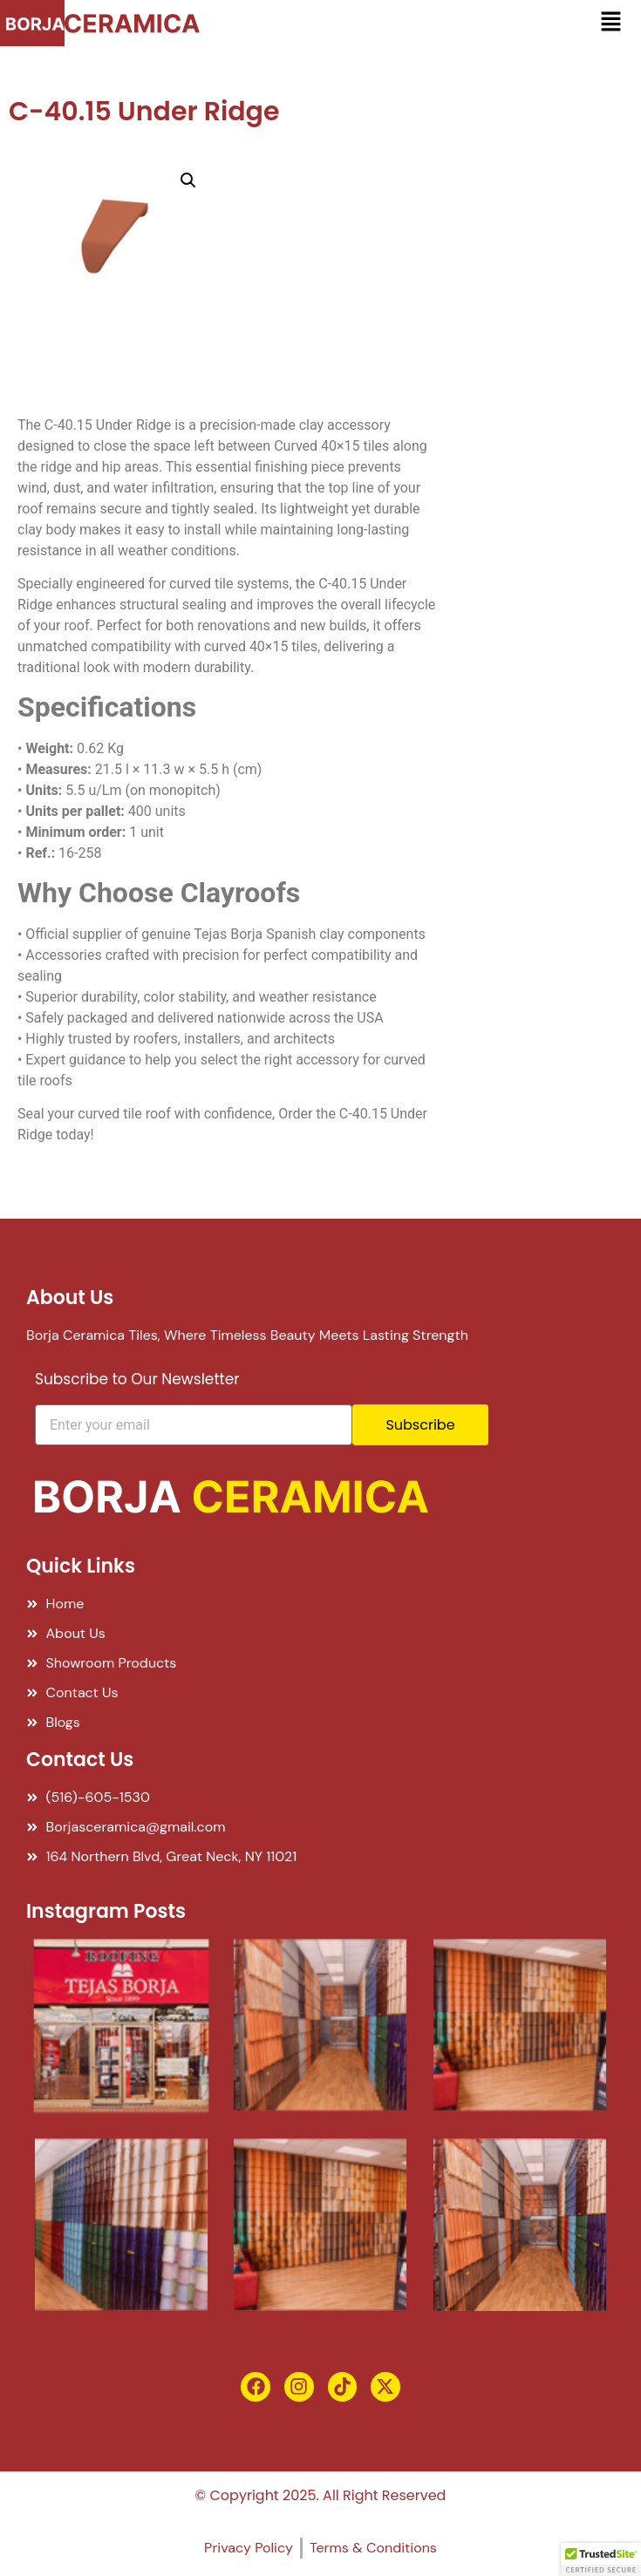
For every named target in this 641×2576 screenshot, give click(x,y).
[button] (610, 23)
